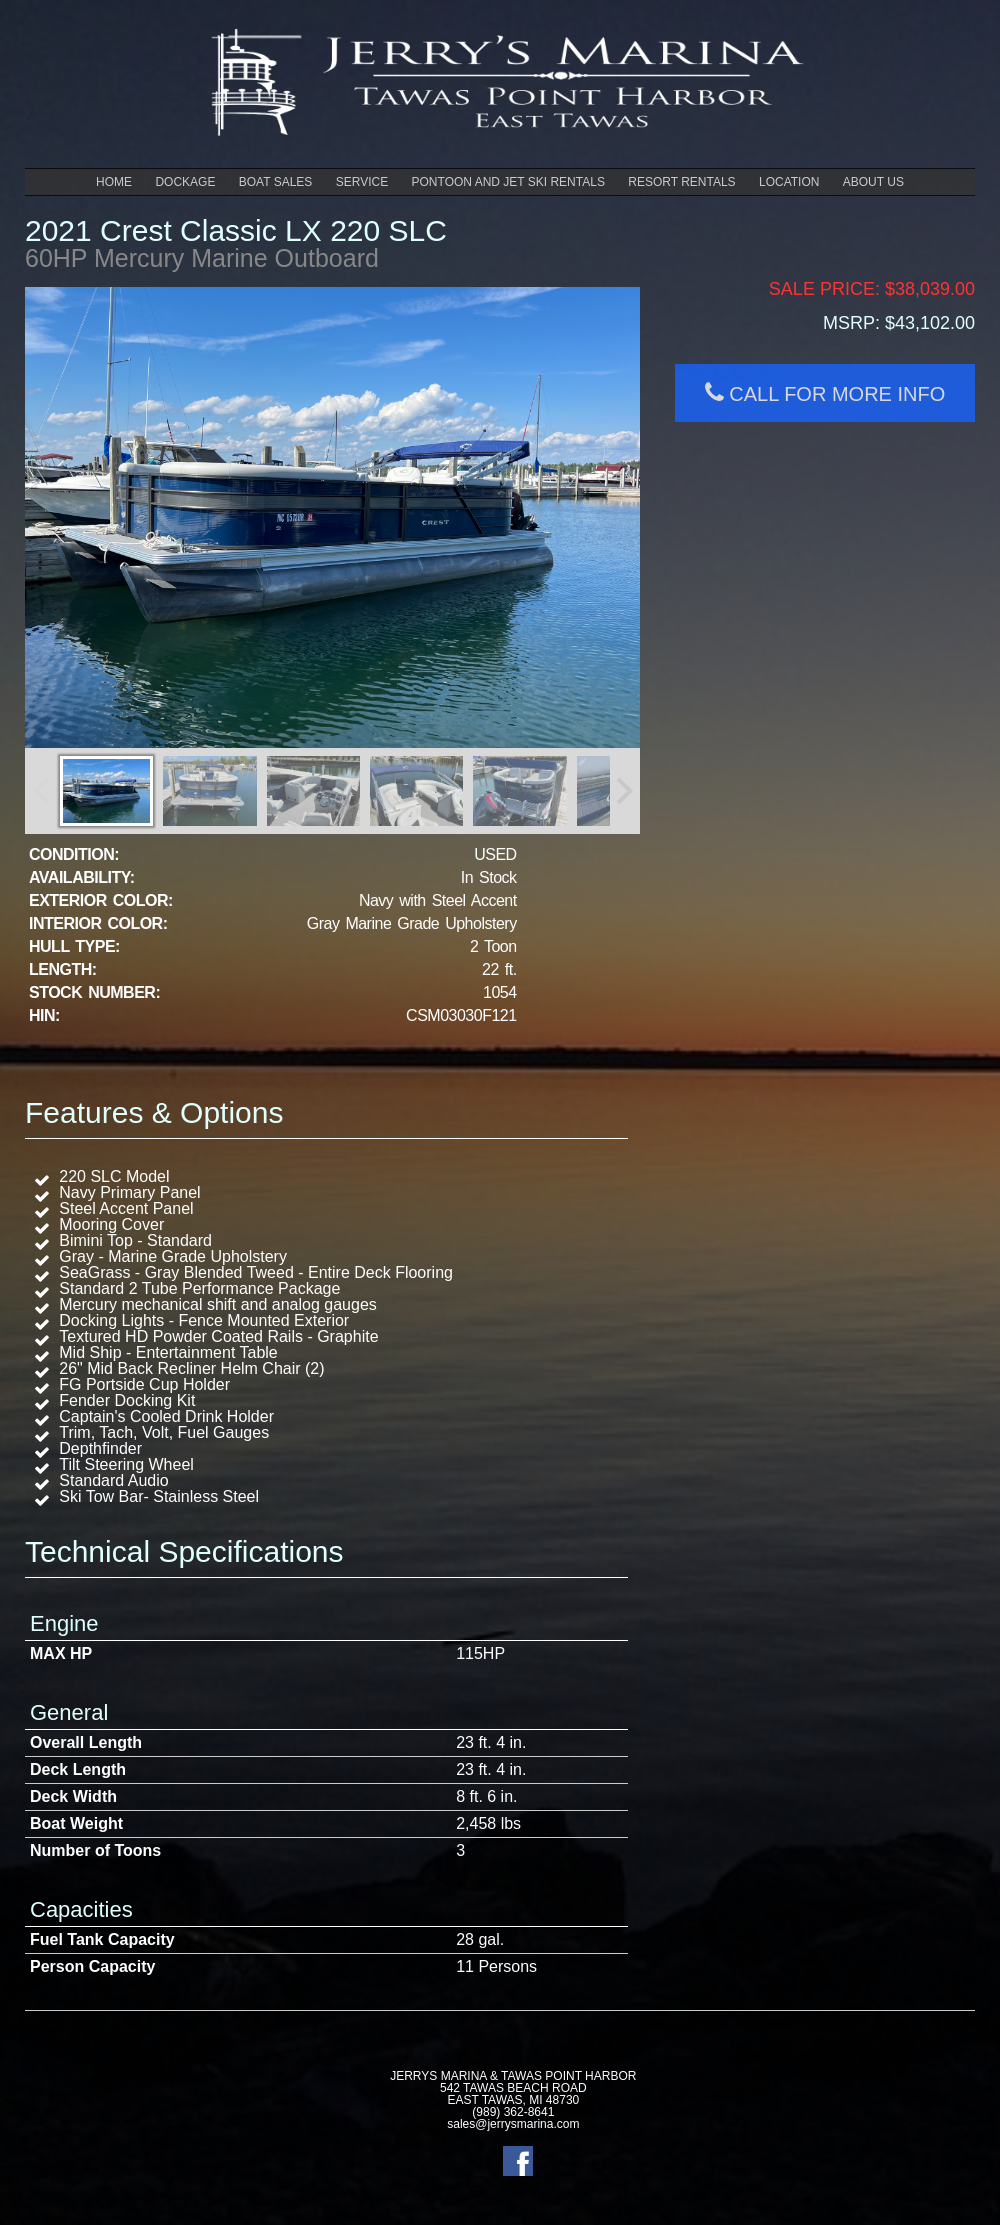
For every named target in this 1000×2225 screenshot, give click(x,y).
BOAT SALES (276, 182)
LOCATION (789, 182)
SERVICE (362, 182)
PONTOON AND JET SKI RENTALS (508, 182)
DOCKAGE (185, 182)
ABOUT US (873, 182)
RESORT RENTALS (681, 182)
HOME (114, 182)
